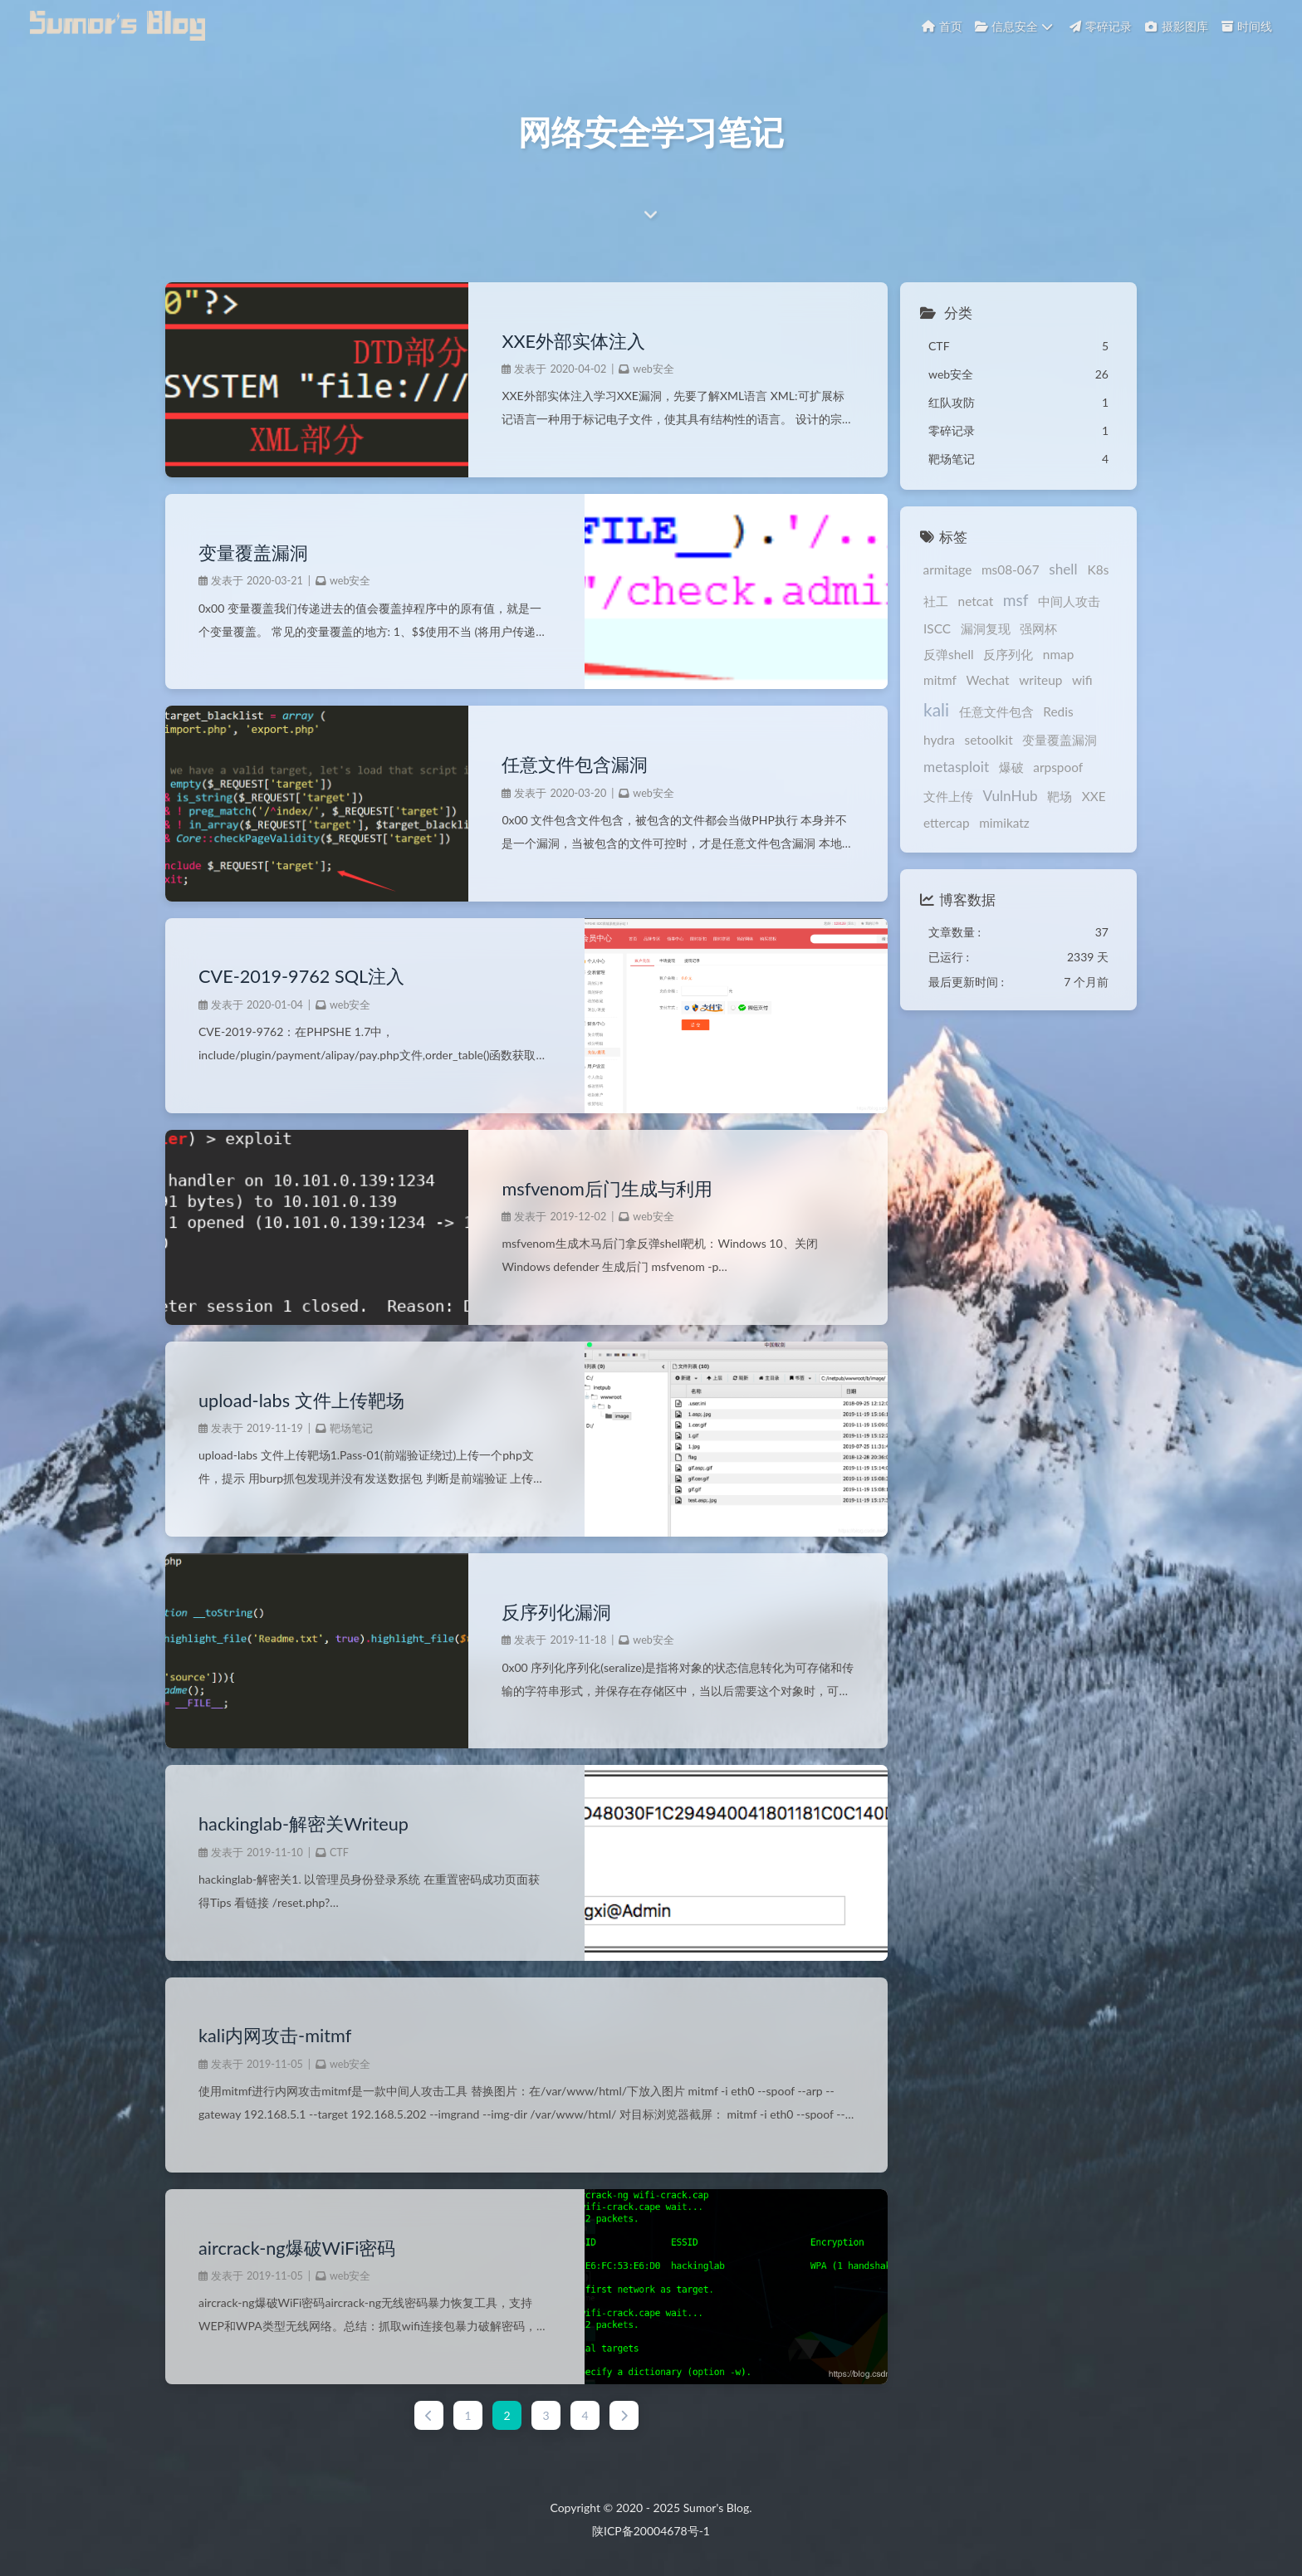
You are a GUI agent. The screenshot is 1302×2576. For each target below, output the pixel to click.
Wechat (941, 686)
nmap (1055, 654)
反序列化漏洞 (555, 1612)
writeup (994, 686)
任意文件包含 (957, 714)
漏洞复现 (981, 628)
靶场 (1056, 796)
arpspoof (1054, 767)
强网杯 (1035, 628)
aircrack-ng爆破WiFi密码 (296, 2248)
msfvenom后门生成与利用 (606, 1189)
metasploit (953, 766)
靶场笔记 (351, 1428)
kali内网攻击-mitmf (274, 2035)
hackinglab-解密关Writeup (303, 1824)
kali (1069, 684)
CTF (339, 1852)
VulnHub (1006, 795)
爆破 (1007, 767)
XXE (1091, 796)
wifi (1035, 686)
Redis (1019, 714)
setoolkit (944, 739)
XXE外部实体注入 (572, 341)
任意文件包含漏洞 (574, 764)
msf (1012, 599)
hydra (1059, 714)
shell (1059, 569)
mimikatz (1001, 822)
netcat (972, 601)
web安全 (652, 369)
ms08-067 (1007, 569)
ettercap (943, 822)
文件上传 (945, 796)
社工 (932, 601)
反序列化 (1005, 654)
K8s (1094, 569)
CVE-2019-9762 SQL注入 (301, 976)
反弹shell (945, 654)
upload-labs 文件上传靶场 (301, 1400)
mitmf (1097, 654)
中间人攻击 (1066, 601)
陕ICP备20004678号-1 (651, 2531)
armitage (944, 569)
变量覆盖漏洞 (253, 553)
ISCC (933, 628)
